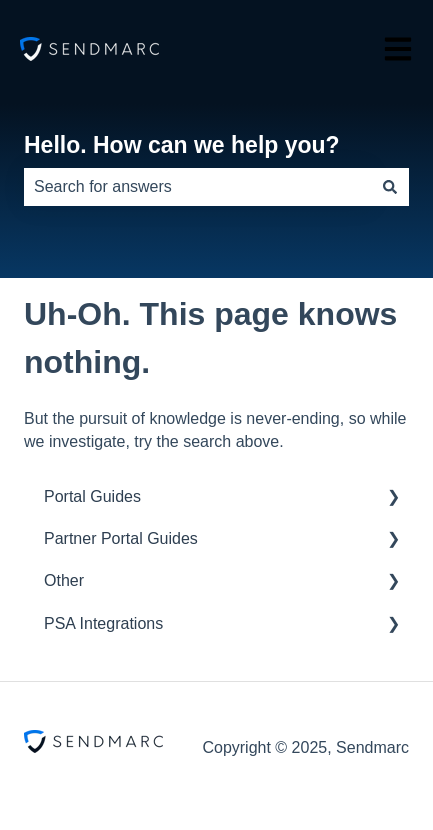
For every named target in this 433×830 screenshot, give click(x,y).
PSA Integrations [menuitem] (103, 623)
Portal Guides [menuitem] (92, 496)
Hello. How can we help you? (182, 145)
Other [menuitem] (64, 580)
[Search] (390, 187)
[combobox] (197, 187)
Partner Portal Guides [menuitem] (121, 538)
